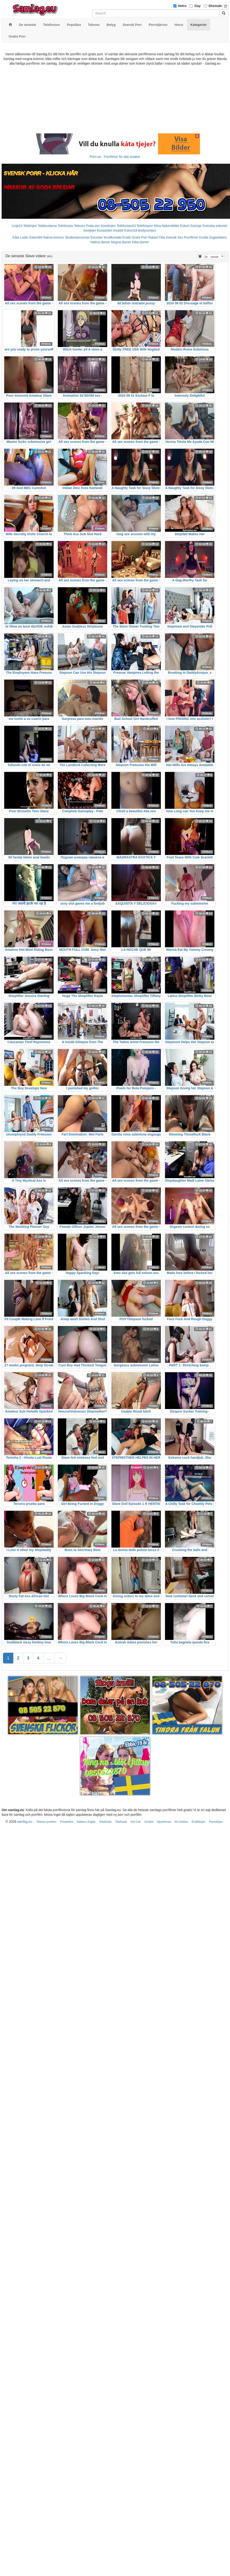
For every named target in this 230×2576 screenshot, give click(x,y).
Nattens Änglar (86, 1821)
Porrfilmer (191, 237)
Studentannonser (77, 237)
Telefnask (121, 1821)
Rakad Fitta (156, 237)
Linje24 (17, 226)
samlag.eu (24, 1821)
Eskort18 (130, 230)
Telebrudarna (47, 226)
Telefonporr (145, 226)
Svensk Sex (174, 237)
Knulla (203, 237)
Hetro (182, 6)
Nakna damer (100, 242)
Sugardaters (218, 237)
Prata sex (93, 226)
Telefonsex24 (126, 226)
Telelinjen (30, 226)
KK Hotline (181, 1821)
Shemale (215, 6)
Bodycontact (147, 230)
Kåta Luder (21, 237)
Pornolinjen (216, 1821)
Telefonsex (65, 226)
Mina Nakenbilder (166, 226)
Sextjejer (89, 230)
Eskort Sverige (190, 226)
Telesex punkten (46, 1821)
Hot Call (136, 1821)
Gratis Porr (140, 237)
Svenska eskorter (214, 226)
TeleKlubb (105, 1821)
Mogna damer (121, 242)
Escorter (97, 237)
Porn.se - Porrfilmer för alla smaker (115, 157)
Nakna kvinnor (53, 237)
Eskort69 (35, 237)
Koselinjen (108, 226)
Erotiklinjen (198, 1821)
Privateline (66, 1821)
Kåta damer (140, 242)
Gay (197, 6)
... (49, 1658)
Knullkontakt (112, 237)
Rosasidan (104, 230)
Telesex (79, 226)
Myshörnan (164, 1821)
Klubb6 (118, 230)
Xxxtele (148, 1821)
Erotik (126, 237)
